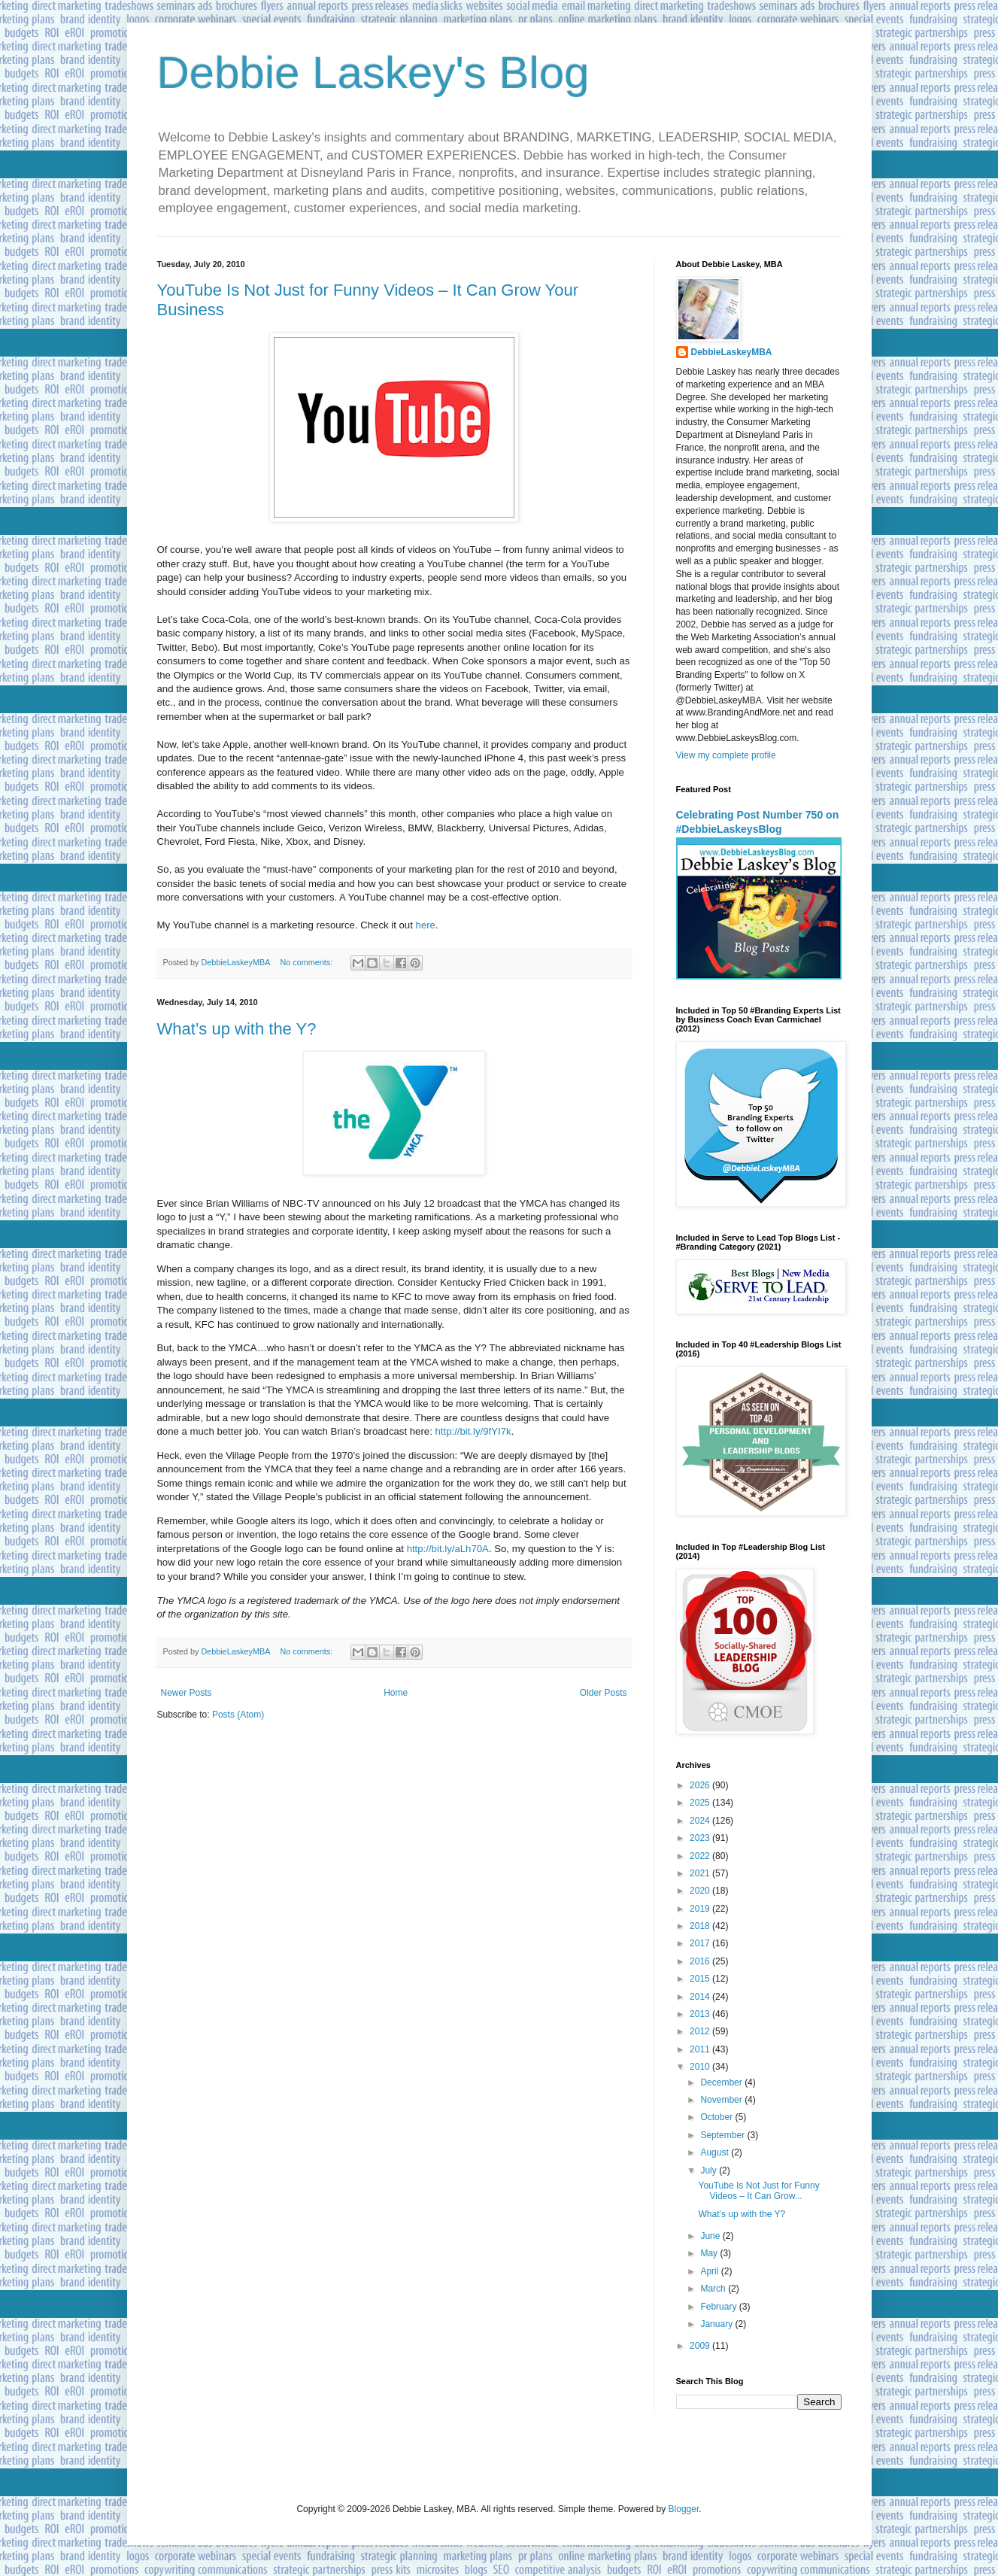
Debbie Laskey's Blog (373, 72)
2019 (701, 1908)
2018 (701, 1926)
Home (396, 1692)
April (710, 2271)
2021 (701, 1873)
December (722, 2082)
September (723, 2135)
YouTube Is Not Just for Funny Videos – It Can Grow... (758, 2190)
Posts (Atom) (238, 1714)
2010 (701, 2066)
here (425, 925)
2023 (701, 1838)
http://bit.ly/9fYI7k (473, 1431)
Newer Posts (186, 1692)
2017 (701, 1943)
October (717, 2117)
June (711, 2236)
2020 (701, 1890)
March (714, 2288)
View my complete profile (726, 755)
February (719, 2306)
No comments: (308, 962)
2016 (701, 1961)
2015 (701, 1978)
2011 (701, 2049)
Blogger (684, 2509)
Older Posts (603, 1692)
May (710, 2253)
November (722, 2100)
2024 (701, 1820)
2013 (701, 2014)
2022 (701, 1856)
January (717, 2324)
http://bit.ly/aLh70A (448, 1548)
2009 (701, 2346)
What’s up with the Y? (237, 1028)
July (709, 2170)
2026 (701, 1785)
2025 (701, 1802)
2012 (701, 2031)
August (715, 2152)
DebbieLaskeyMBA (731, 352)
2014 (701, 1996)
